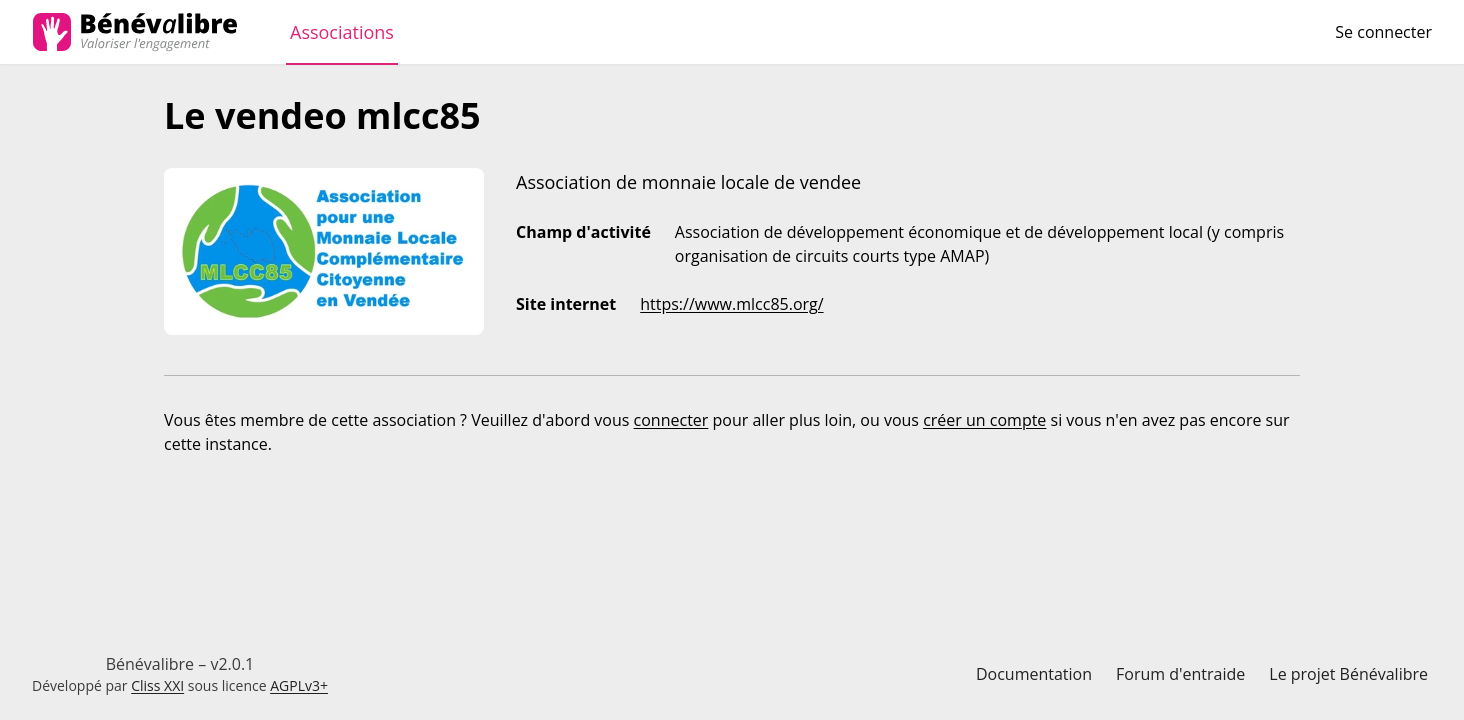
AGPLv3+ (299, 685)
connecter (671, 420)
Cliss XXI (157, 685)
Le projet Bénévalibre (1348, 674)
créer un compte (984, 420)
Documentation (1034, 674)
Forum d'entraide (1180, 674)
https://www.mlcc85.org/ (731, 304)
